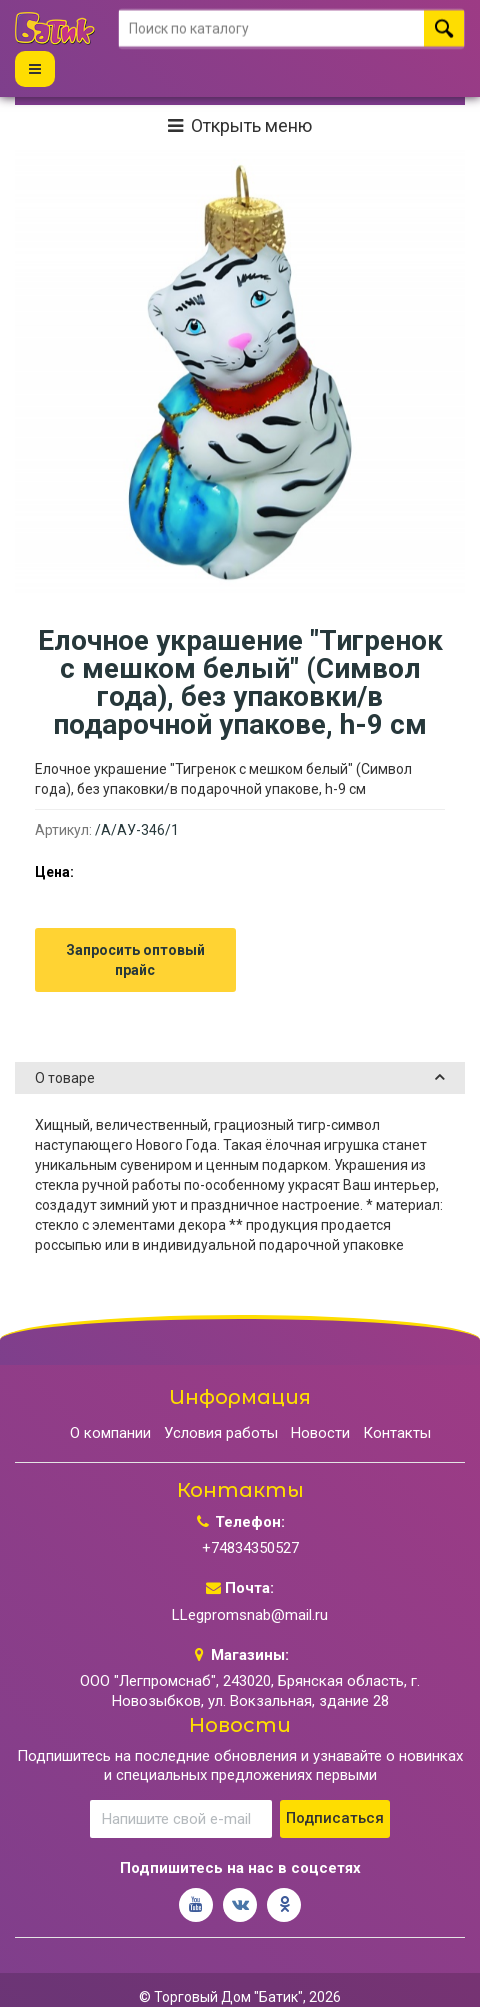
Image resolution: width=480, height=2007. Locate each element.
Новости (320, 1393)
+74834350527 (250, 1508)
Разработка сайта (209, 1983)
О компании (110, 1393)
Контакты (397, 1393)
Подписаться (335, 1778)
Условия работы (221, 1393)
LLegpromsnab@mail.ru (250, 1574)
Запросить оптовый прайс (135, 920)
